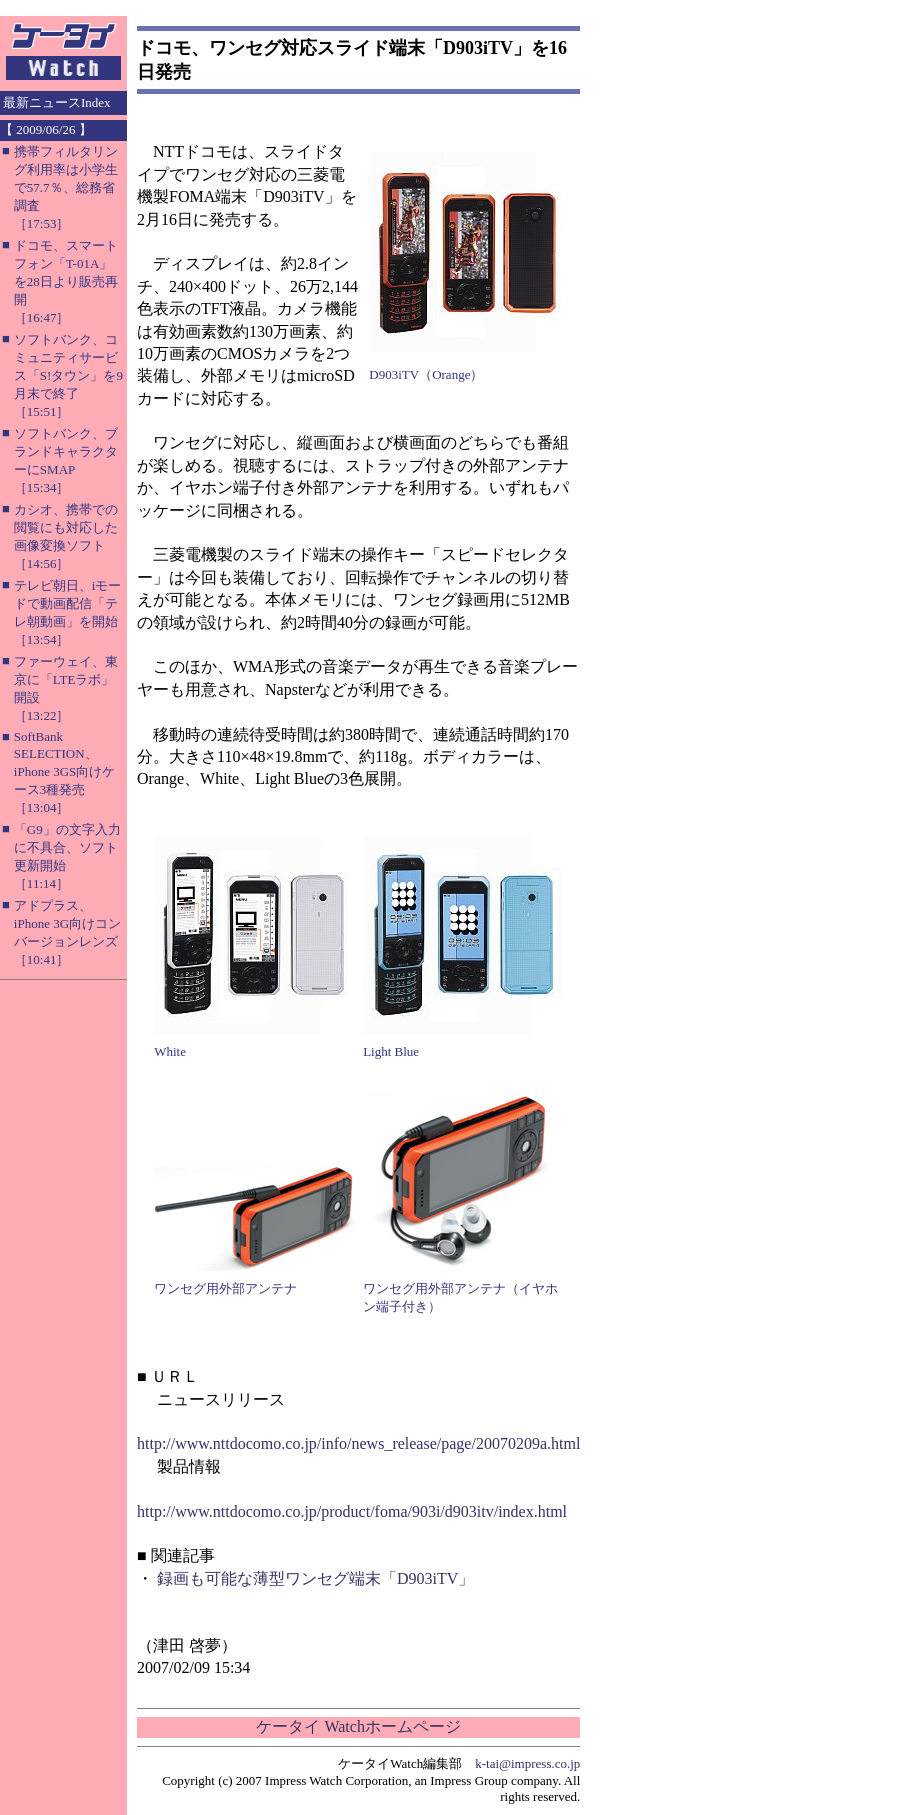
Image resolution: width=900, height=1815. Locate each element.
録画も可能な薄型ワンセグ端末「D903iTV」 (315, 1578)
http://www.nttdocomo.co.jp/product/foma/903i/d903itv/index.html (352, 1511)
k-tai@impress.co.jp (527, 1763)
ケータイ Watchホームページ (358, 1726)
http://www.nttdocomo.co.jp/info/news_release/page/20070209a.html (358, 1443)
